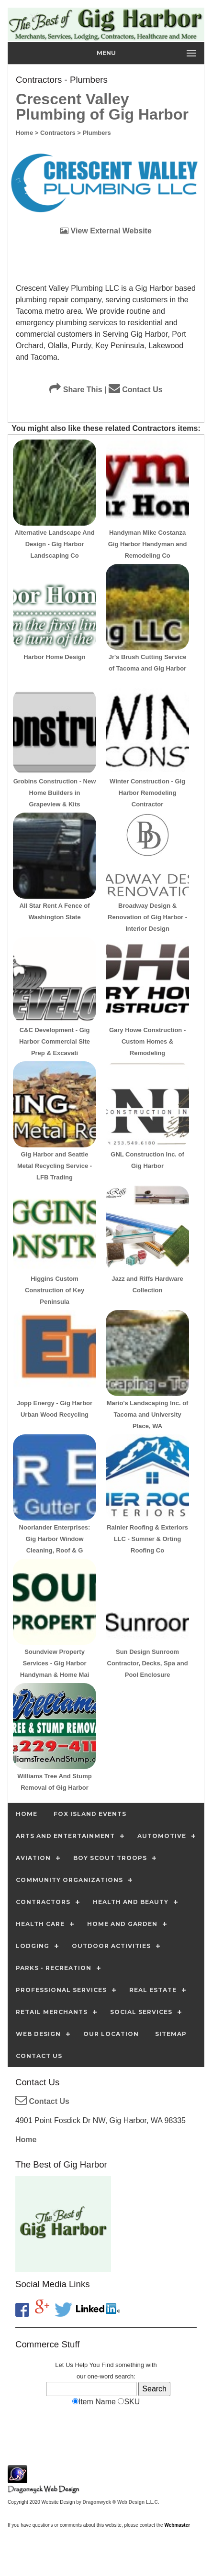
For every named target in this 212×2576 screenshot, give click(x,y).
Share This (75, 389)
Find (107, 2364)
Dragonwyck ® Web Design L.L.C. (121, 2502)
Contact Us (136, 389)
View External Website (106, 231)
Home (25, 2140)
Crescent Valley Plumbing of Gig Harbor (102, 106)
